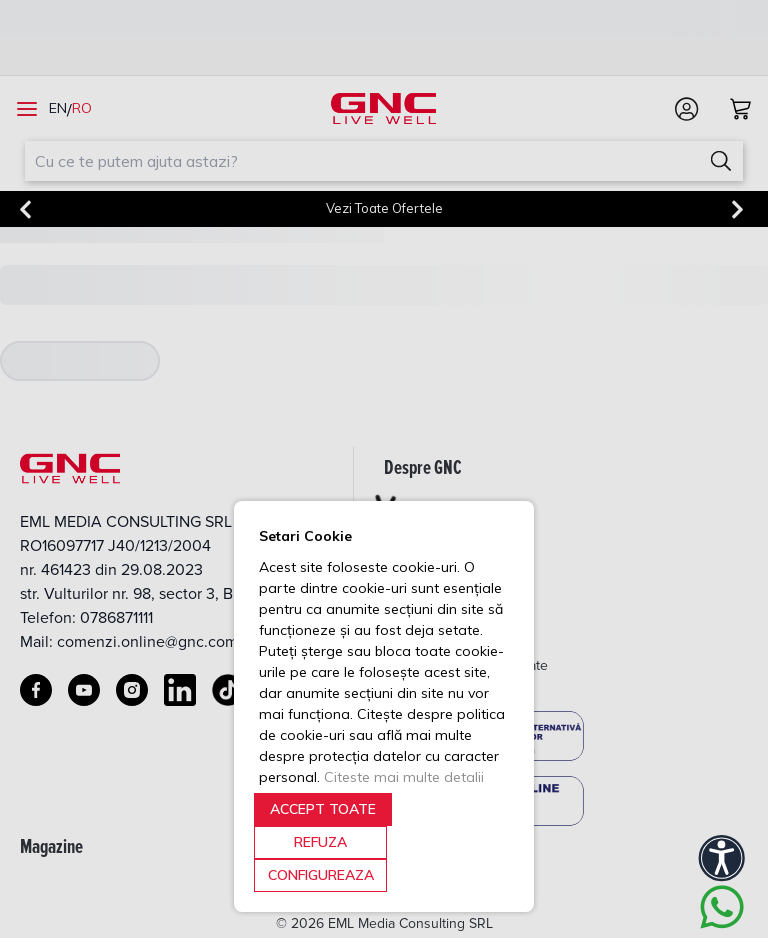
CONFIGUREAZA (321, 875)
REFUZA (320, 842)
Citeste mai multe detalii (404, 777)
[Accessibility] (722, 858)
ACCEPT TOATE (323, 809)
